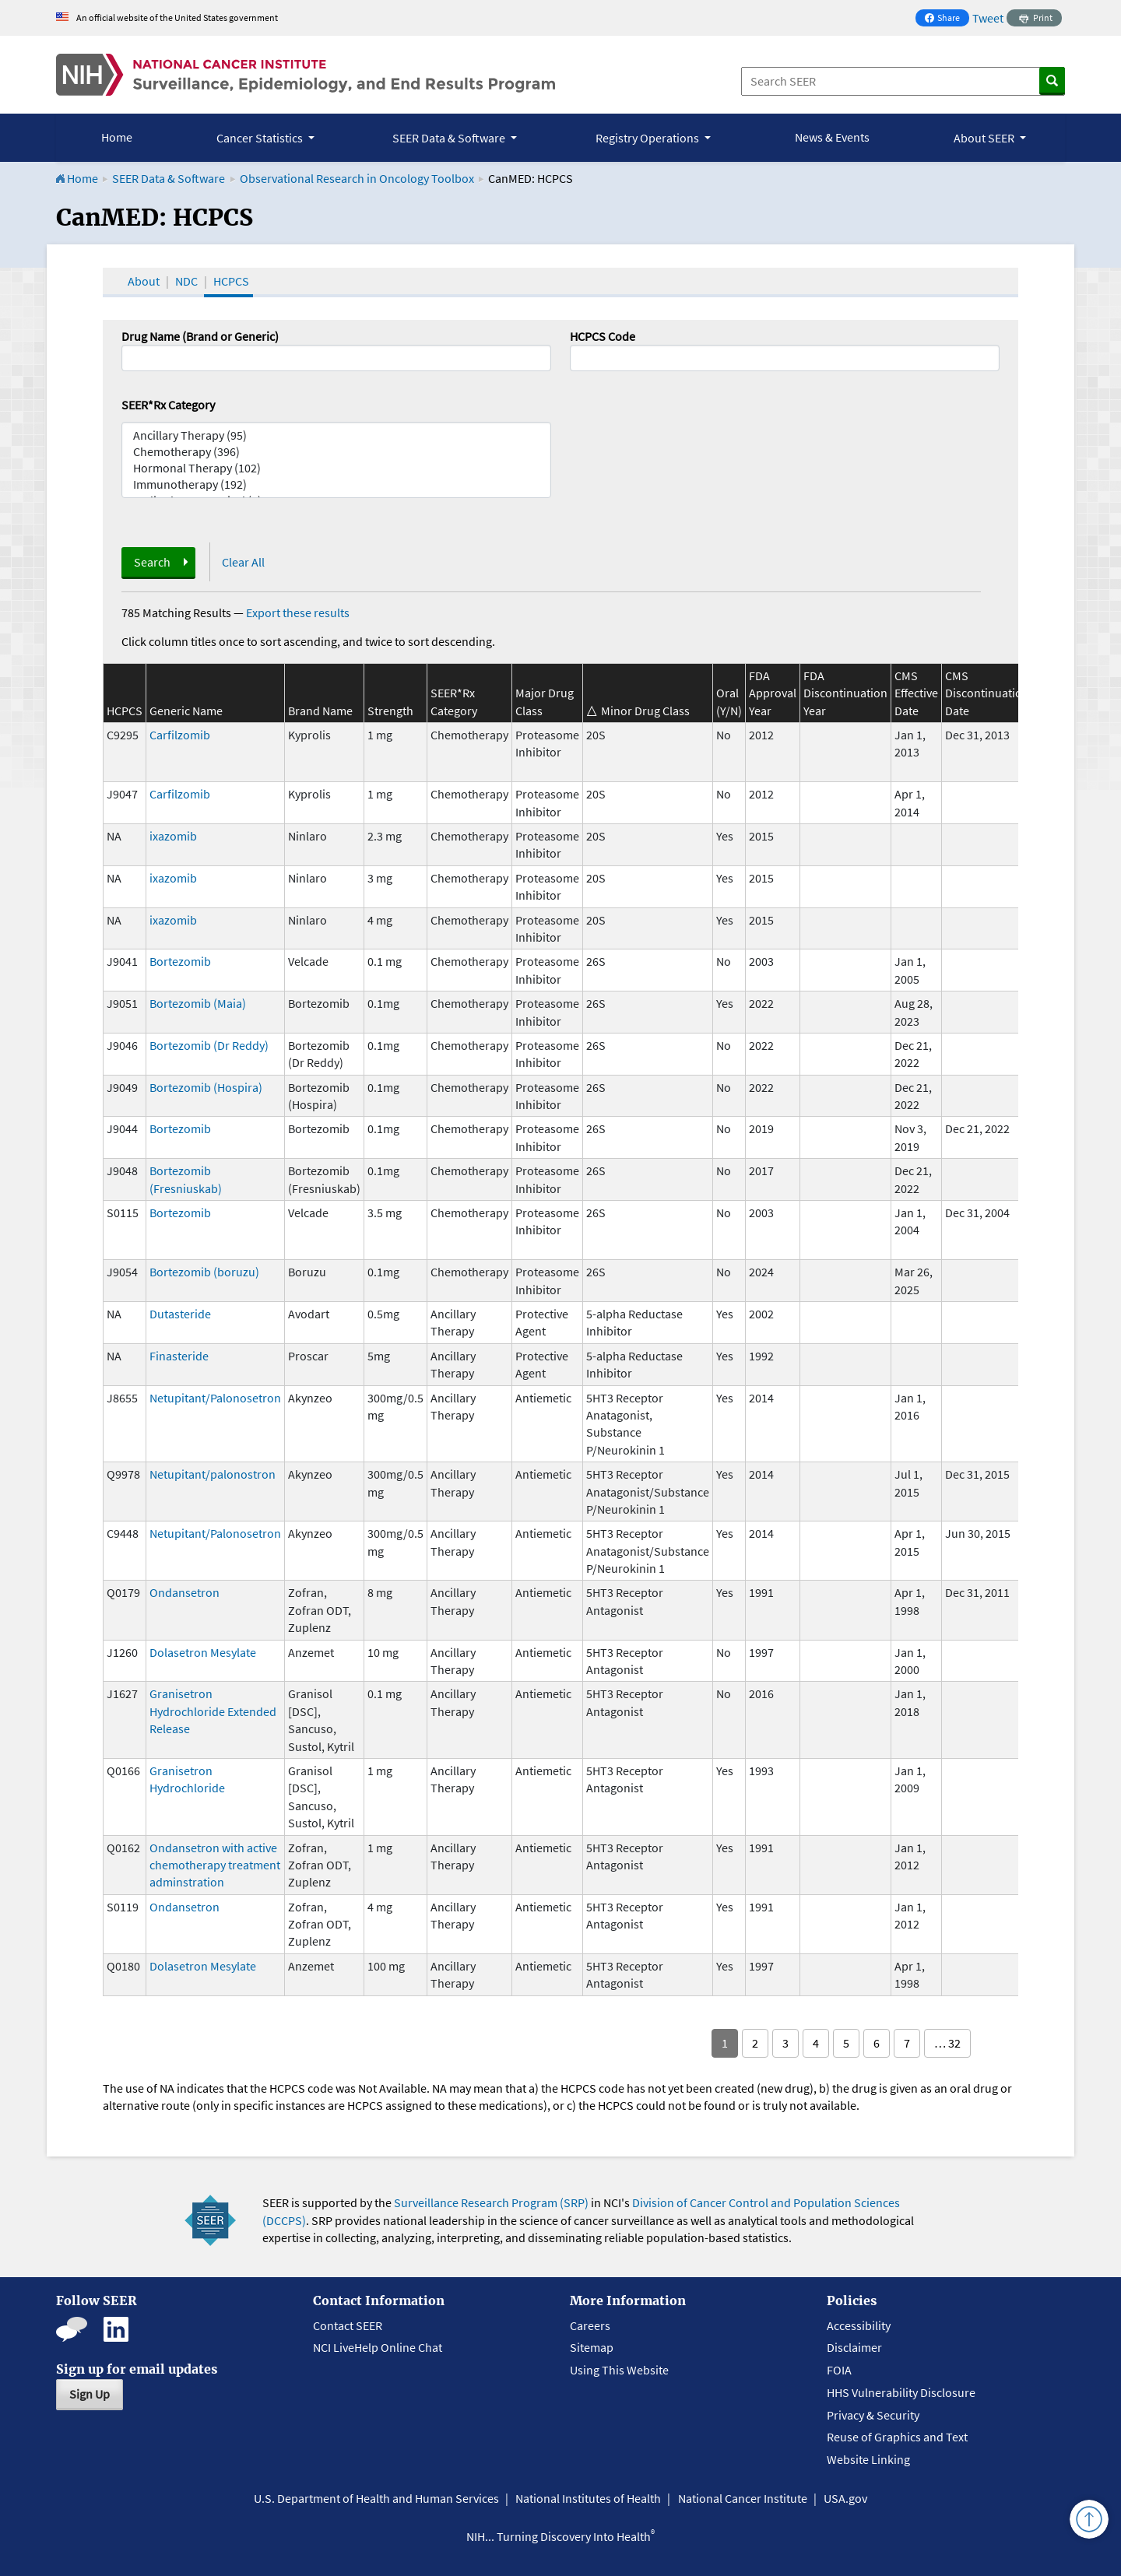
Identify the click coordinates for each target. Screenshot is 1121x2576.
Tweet (987, 18)
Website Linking (868, 2459)
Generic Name (186, 710)
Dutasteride (180, 1313)
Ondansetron (184, 1592)
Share (946, 19)
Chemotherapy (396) (336, 452)
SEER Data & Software (168, 178)
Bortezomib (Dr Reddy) (209, 1045)
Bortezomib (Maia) (197, 1003)
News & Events (832, 137)
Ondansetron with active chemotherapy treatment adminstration (214, 1865)
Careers (590, 2325)
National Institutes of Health (588, 2498)
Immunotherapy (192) (336, 484)
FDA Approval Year (772, 693)
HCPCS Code (602, 336)
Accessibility (859, 2325)
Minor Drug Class (645, 710)
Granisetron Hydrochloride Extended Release (212, 1711)
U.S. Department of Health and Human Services (376, 2498)
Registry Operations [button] (648, 138)
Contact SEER (347, 2325)
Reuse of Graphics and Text (897, 2436)
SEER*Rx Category (168, 404)
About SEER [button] (985, 138)
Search (152, 562)
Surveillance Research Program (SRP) (491, 2202)
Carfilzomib (179, 734)
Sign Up (89, 2394)
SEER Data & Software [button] (450, 138)
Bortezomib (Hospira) (205, 1087)
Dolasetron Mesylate (202, 1652)
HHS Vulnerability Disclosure (901, 2392)
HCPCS (231, 281)
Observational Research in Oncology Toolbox (357, 178)
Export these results (298, 612)
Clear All (243, 562)
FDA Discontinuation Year (845, 693)
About (144, 281)
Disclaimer (854, 2347)
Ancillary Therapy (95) (336, 435)
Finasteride (179, 1355)
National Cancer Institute (742, 2498)
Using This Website (619, 2370)
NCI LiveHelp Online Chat (377, 2347)
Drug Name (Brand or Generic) (200, 336)
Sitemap (591, 2347)
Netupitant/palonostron (212, 1474)
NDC (186, 281)
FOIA (839, 2370)
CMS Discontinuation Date (987, 693)
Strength (390, 710)
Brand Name (320, 710)
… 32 (947, 2043)
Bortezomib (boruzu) (204, 1271)
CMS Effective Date (916, 693)
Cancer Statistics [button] (260, 138)
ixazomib (173, 836)
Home (116, 137)
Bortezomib (180, 961)
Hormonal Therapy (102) (336, 468)
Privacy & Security (873, 2415)
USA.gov (845, 2498)
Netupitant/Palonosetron (215, 1398)
